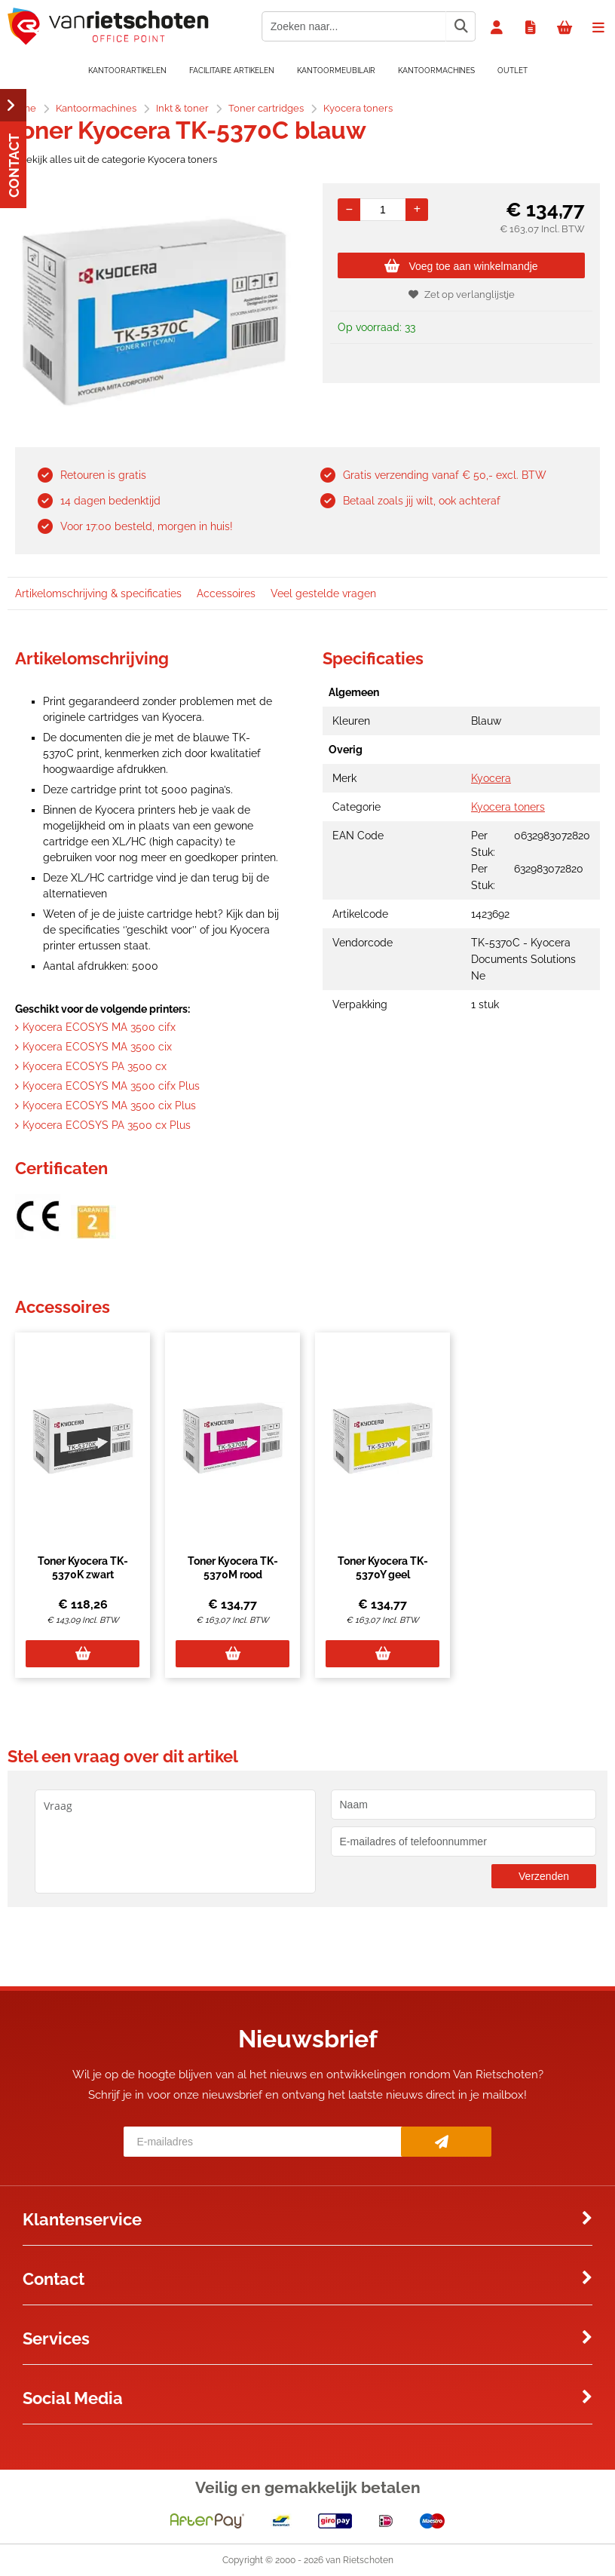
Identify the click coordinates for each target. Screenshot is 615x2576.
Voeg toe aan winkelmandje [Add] (460, 266)
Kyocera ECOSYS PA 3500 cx (95, 1066)
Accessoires (226, 593)
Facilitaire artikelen (231, 70)
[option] (154, 311)
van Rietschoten (359, 2560)
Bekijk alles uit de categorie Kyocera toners (112, 159)
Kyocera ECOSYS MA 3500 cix (97, 1047)
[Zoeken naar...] (460, 26)
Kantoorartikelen (127, 70)
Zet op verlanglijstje (461, 294)
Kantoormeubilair (336, 70)
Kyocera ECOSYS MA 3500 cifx (99, 1027)
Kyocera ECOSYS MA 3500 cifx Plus (111, 1086)
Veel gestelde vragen (323, 593)
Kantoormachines (436, 70)
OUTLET (512, 70)
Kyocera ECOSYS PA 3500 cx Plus (107, 1125)
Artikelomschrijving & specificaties (98, 593)
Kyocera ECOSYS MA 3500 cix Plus (109, 1105)
